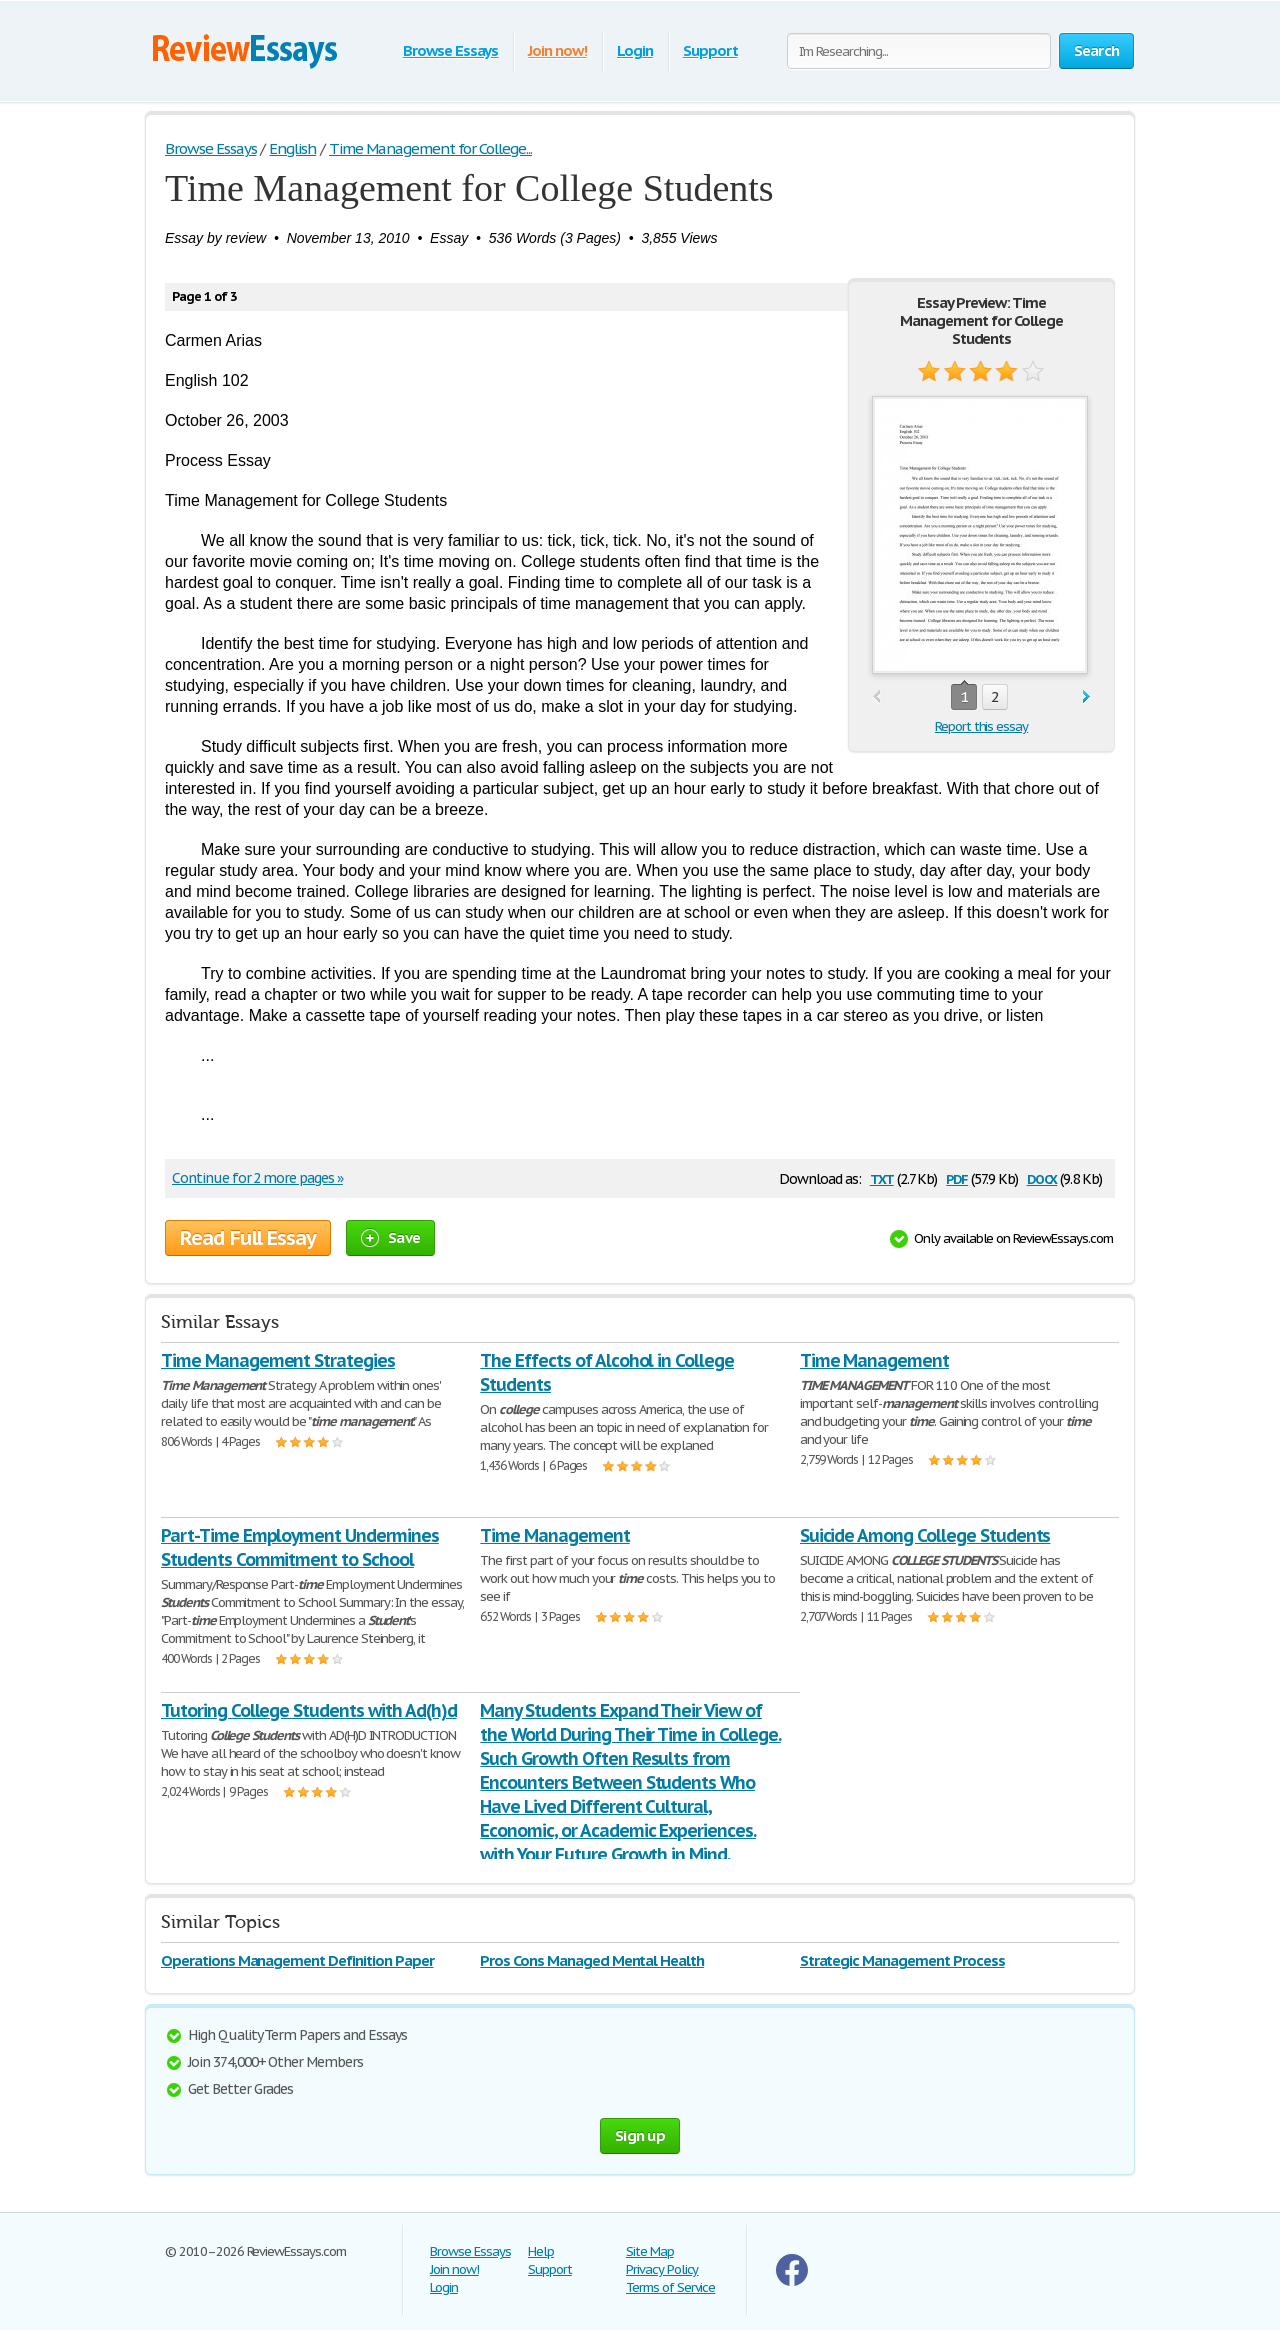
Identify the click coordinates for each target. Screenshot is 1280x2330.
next (1086, 697)
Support (710, 50)
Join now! (557, 50)
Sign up (640, 2135)
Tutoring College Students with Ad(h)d (309, 1710)
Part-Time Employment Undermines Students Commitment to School (300, 1547)
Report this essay (981, 726)
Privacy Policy (662, 2269)
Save (390, 1237)
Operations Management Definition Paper (297, 1960)
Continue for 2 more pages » (257, 1178)
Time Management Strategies (278, 1360)
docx (1042, 1177)
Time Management (874, 1360)
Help (541, 2251)
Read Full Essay (248, 1238)
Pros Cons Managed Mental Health (592, 1960)
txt (882, 1177)
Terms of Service (670, 2287)
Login (635, 50)
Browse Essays (450, 50)
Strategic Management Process (902, 1960)
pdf (957, 1177)
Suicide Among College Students (925, 1535)
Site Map (650, 2251)
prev (876, 697)
